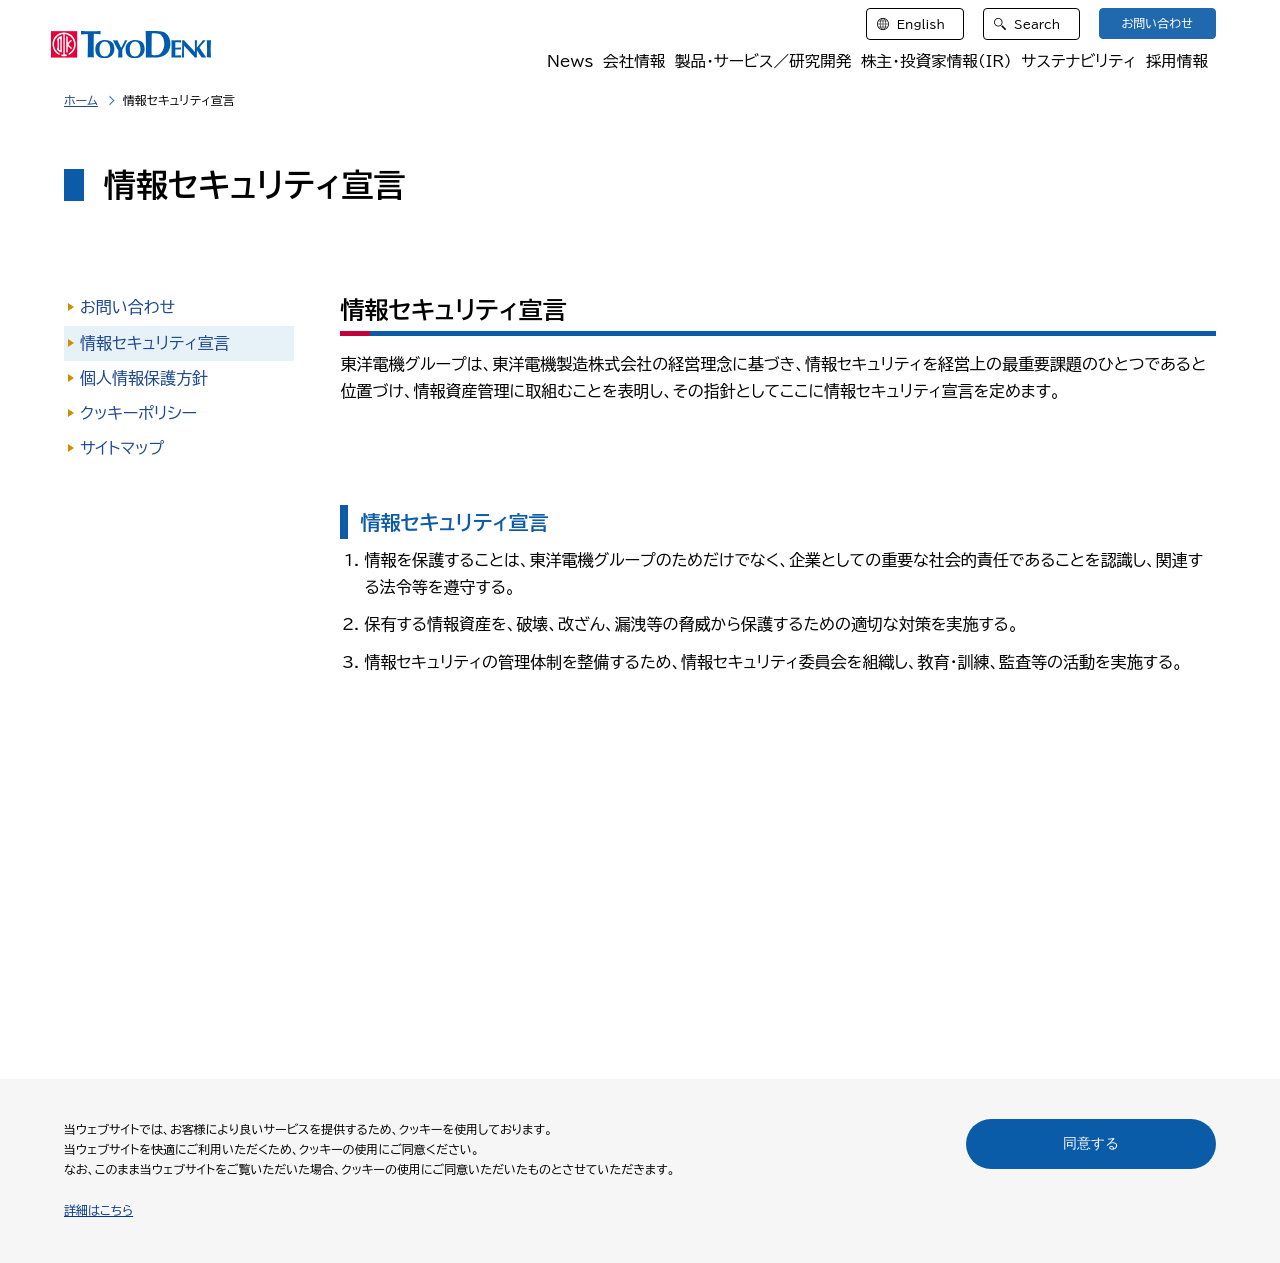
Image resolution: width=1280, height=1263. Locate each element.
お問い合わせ (127, 307)
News (564, 62)
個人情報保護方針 (144, 378)
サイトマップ (122, 448)
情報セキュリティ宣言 (154, 343)
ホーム (81, 100)
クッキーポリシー (138, 413)
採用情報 (1177, 62)
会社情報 (627, 62)
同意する (1091, 1143)
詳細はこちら (98, 1210)
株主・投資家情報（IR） (933, 62)
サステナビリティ (1078, 62)
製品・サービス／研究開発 (757, 62)
